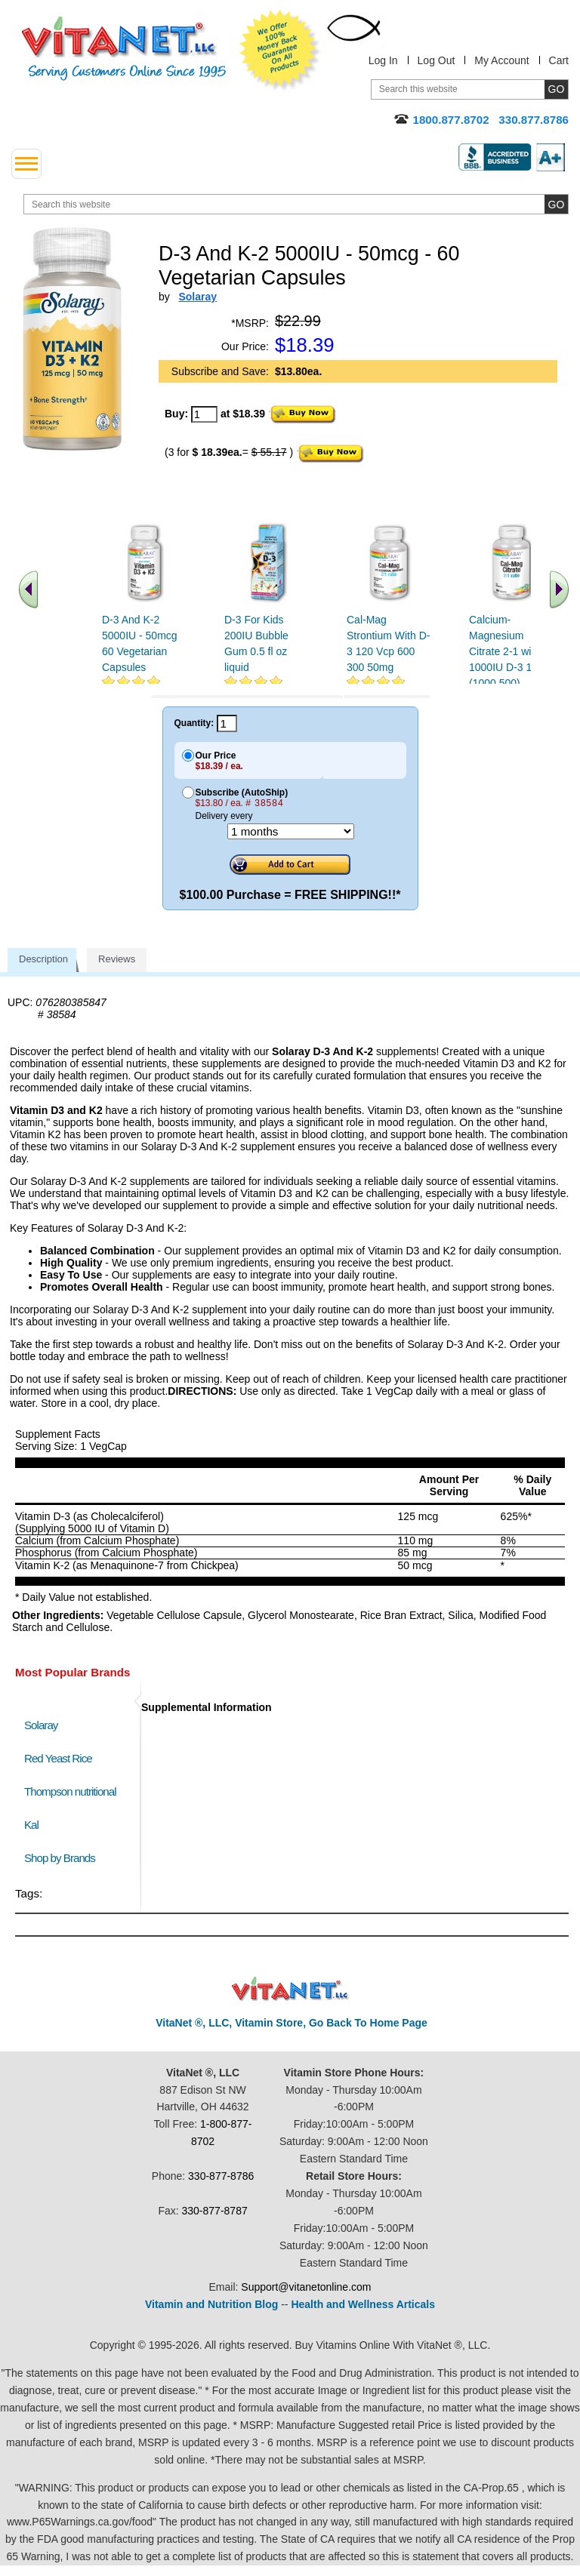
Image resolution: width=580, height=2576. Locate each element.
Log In (383, 60)
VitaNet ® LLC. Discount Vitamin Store (290, 1989)
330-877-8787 (215, 2211)
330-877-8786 (221, 2176)
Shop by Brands (63, 1857)
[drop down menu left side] (26, 164)
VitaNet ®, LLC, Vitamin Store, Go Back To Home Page (291, 2023)
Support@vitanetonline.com (306, 2287)
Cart (559, 60)
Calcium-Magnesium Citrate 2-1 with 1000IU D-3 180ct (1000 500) (510, 651)
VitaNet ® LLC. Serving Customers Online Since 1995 (124, 49)
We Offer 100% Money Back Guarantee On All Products (280, 50)
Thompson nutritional (70, 1791)
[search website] (296, 204)
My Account (501, 60)
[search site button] (556, 204)
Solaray (40, 1725)
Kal (31, 1824)
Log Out (436, 60)
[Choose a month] (290, 831)
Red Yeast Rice (58, 1758)
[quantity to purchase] (204, 414)
